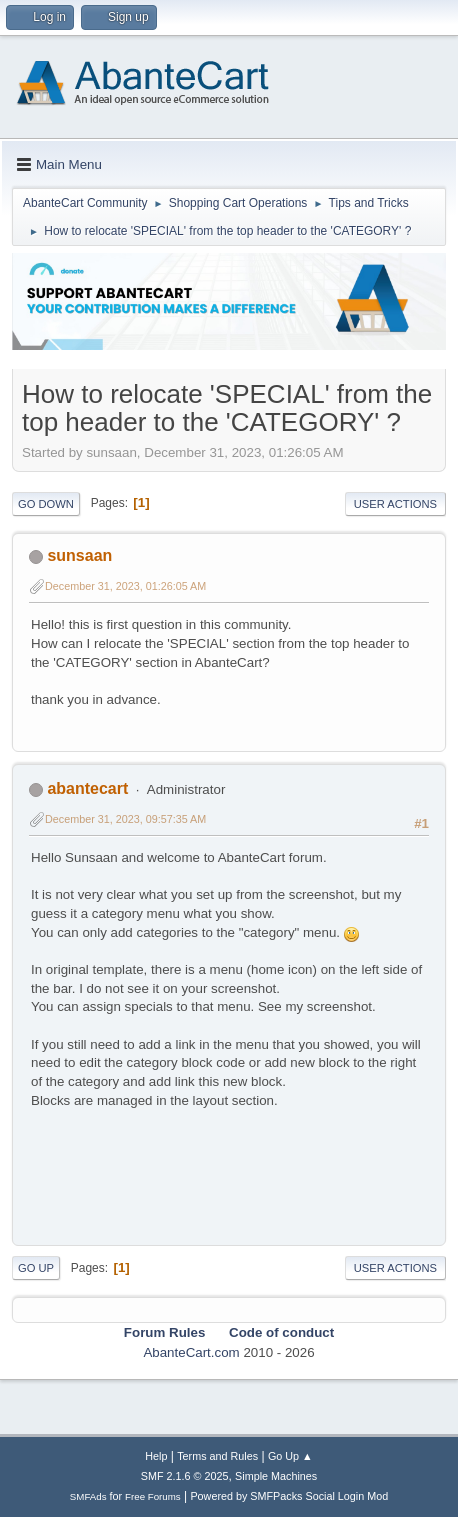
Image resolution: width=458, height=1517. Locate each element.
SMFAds (88, 1496)
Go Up (36, 1268)
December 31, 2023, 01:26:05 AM (125, 586)
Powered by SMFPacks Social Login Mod (289, 1496)
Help (156, 1456)
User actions (395, 504)
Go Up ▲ (290, 1456)
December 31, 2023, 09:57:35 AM (125, 819)
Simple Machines (276, 1476)
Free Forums (153, 1496)
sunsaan (79, 555)
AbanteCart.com (191, 1352)
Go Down (46, 504)
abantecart (87, 788)
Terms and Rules (217, 1456)
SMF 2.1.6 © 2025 (185, 1476)
